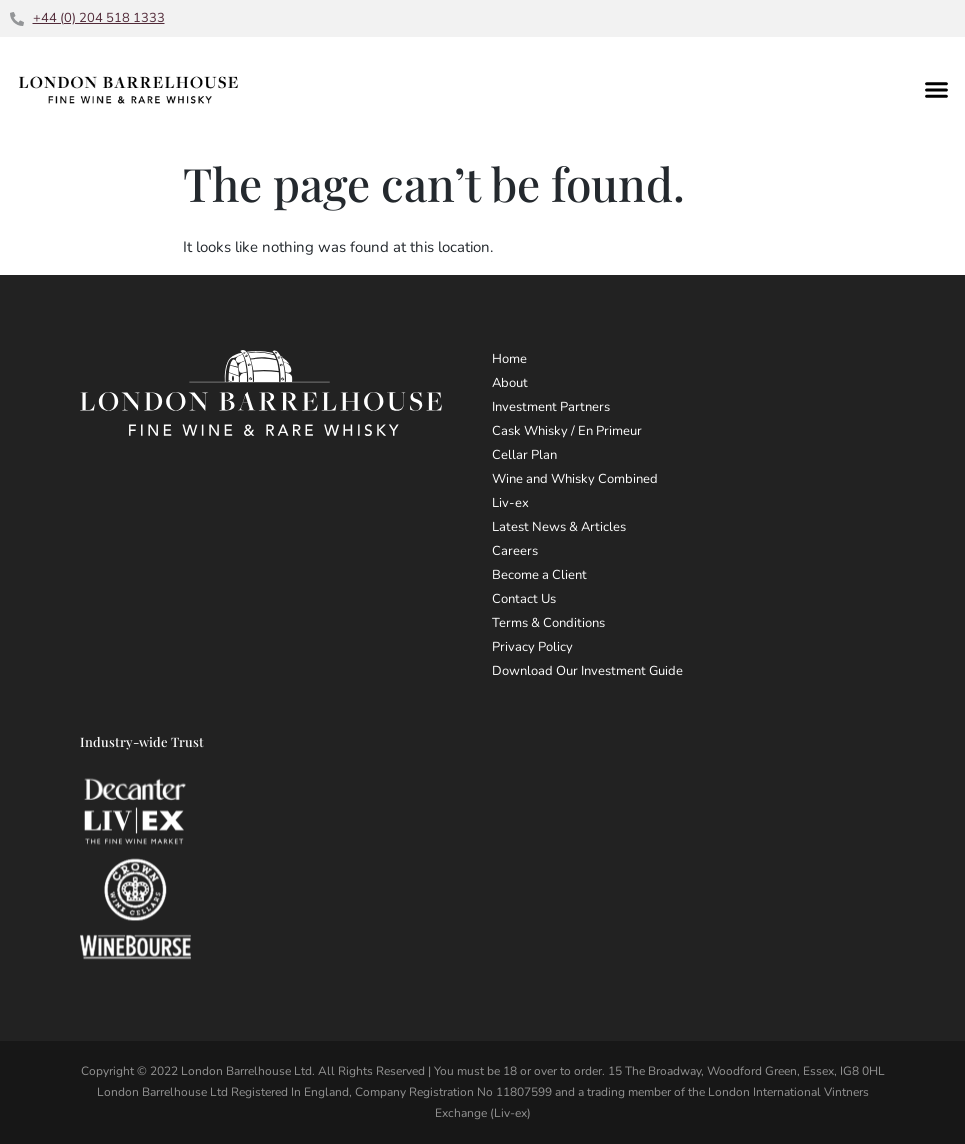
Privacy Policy (532, 647)
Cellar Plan (524, 455)
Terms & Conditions (548, 623)
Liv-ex (510, 503)
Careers (515, 551)
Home (509, 359)
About (510, 383)
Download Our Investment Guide (587, 671)
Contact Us (524, 599)
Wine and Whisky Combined (575, 479)
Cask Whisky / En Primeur (567, 431)
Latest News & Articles (559, 527)
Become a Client (539, 575)
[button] (937, 89)
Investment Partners (551, 407)
